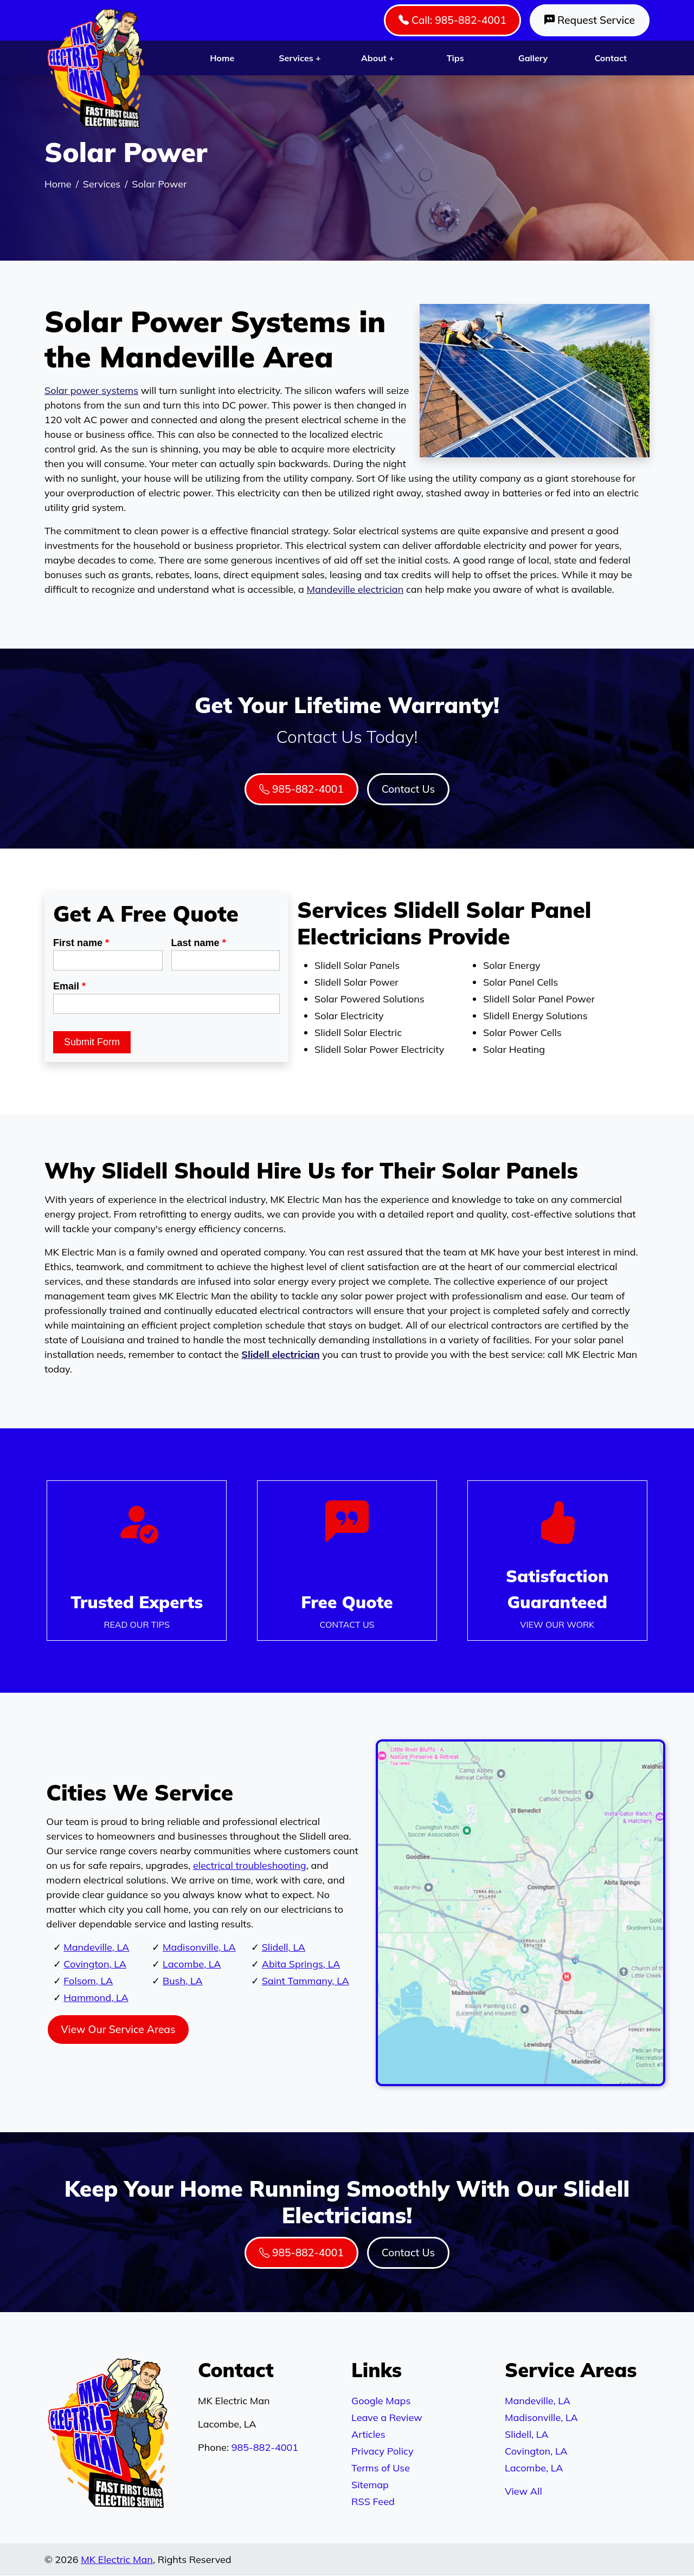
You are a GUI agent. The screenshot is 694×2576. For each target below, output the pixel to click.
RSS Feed (373, 2501)
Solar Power (159, 184)
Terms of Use (380, 2468)
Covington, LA (94, 1964)
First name (81, 942)
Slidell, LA (283, 1947)
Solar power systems (91, 390)
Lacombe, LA (192, 1964)
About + (377, 58)
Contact (610, 58)
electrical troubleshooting (249, 1865)
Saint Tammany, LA (305, 1981)
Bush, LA (183, 1981)
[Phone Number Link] (347, 1560)
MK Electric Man (117, 2559)
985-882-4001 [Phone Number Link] (301, 788)
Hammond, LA (95, 1997)
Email (69, 986)
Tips (455, 58)
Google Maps (380, 2400)
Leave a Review (386, 2417)
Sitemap (370, 2484)
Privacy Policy (382, 2451)
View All (523, 2491)
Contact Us (408, 788)
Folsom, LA (88, 1981)
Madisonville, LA (199, 1947)
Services (101, 184)
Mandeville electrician (355, 589)
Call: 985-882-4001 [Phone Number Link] (452, 20)
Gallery (533, 58)
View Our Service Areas (118, 2029)
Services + (299, 58)
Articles (368, 2434)
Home (222, 58)
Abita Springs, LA (301, 1964)
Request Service (589, 20)
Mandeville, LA (96, 1947)
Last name (198, 942)
